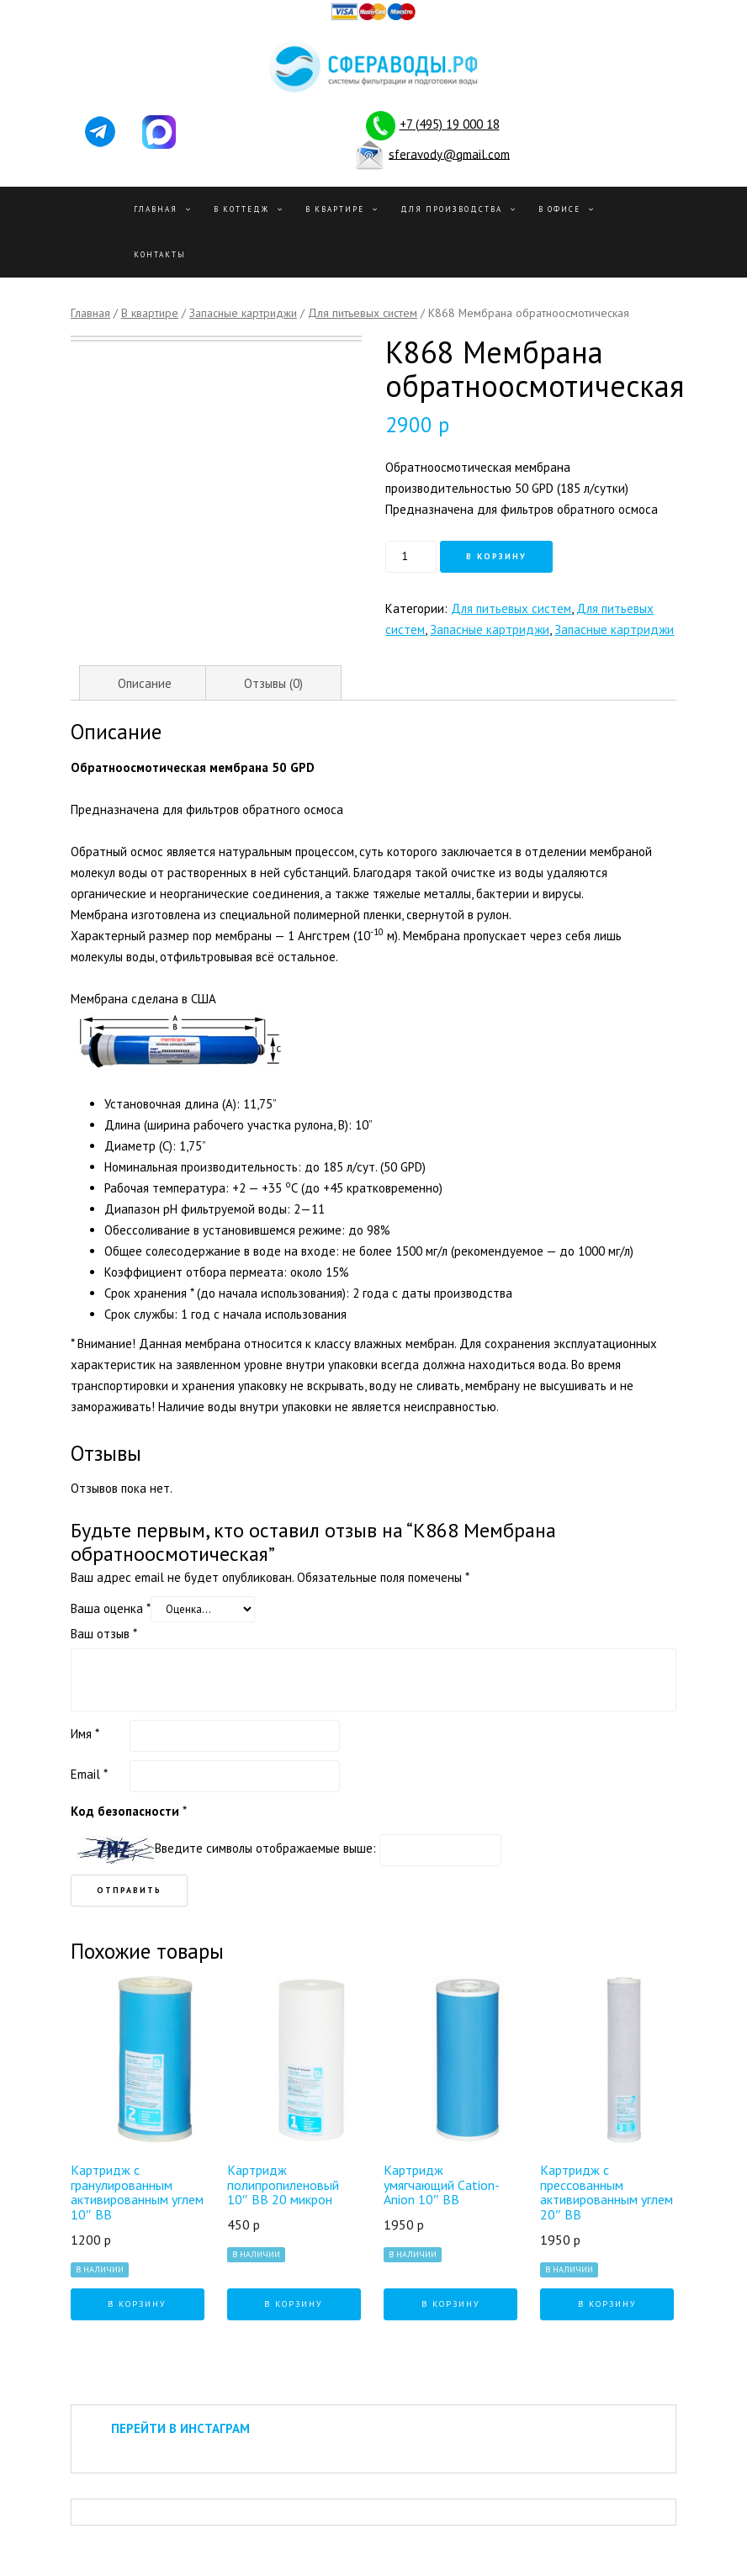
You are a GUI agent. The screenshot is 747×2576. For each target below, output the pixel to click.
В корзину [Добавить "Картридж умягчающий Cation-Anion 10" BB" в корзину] (450, 2303)
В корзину (496, 556)
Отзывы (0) (273, 683)
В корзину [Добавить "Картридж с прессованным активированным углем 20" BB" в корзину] (607, 2303)
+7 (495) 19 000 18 (450, 124)
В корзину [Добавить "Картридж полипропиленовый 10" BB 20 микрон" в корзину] (293, 2303)
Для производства (451, 209)
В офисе (559, 209)
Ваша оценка (111, 1608)
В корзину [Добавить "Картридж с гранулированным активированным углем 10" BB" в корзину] (137, 2303)
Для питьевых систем (362, 312)
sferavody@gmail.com (449, 153)
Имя (85, 1734)
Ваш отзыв (104, 1634)
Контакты (160, 254)
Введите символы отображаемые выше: (265, 1848)
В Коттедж (241, 209)
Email (89, 1774)
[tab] (144, 683)
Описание (145, 683)
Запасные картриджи (243, 312)
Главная (155, 209)
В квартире (334, 209)
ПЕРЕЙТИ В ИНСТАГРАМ (180, 2428)
